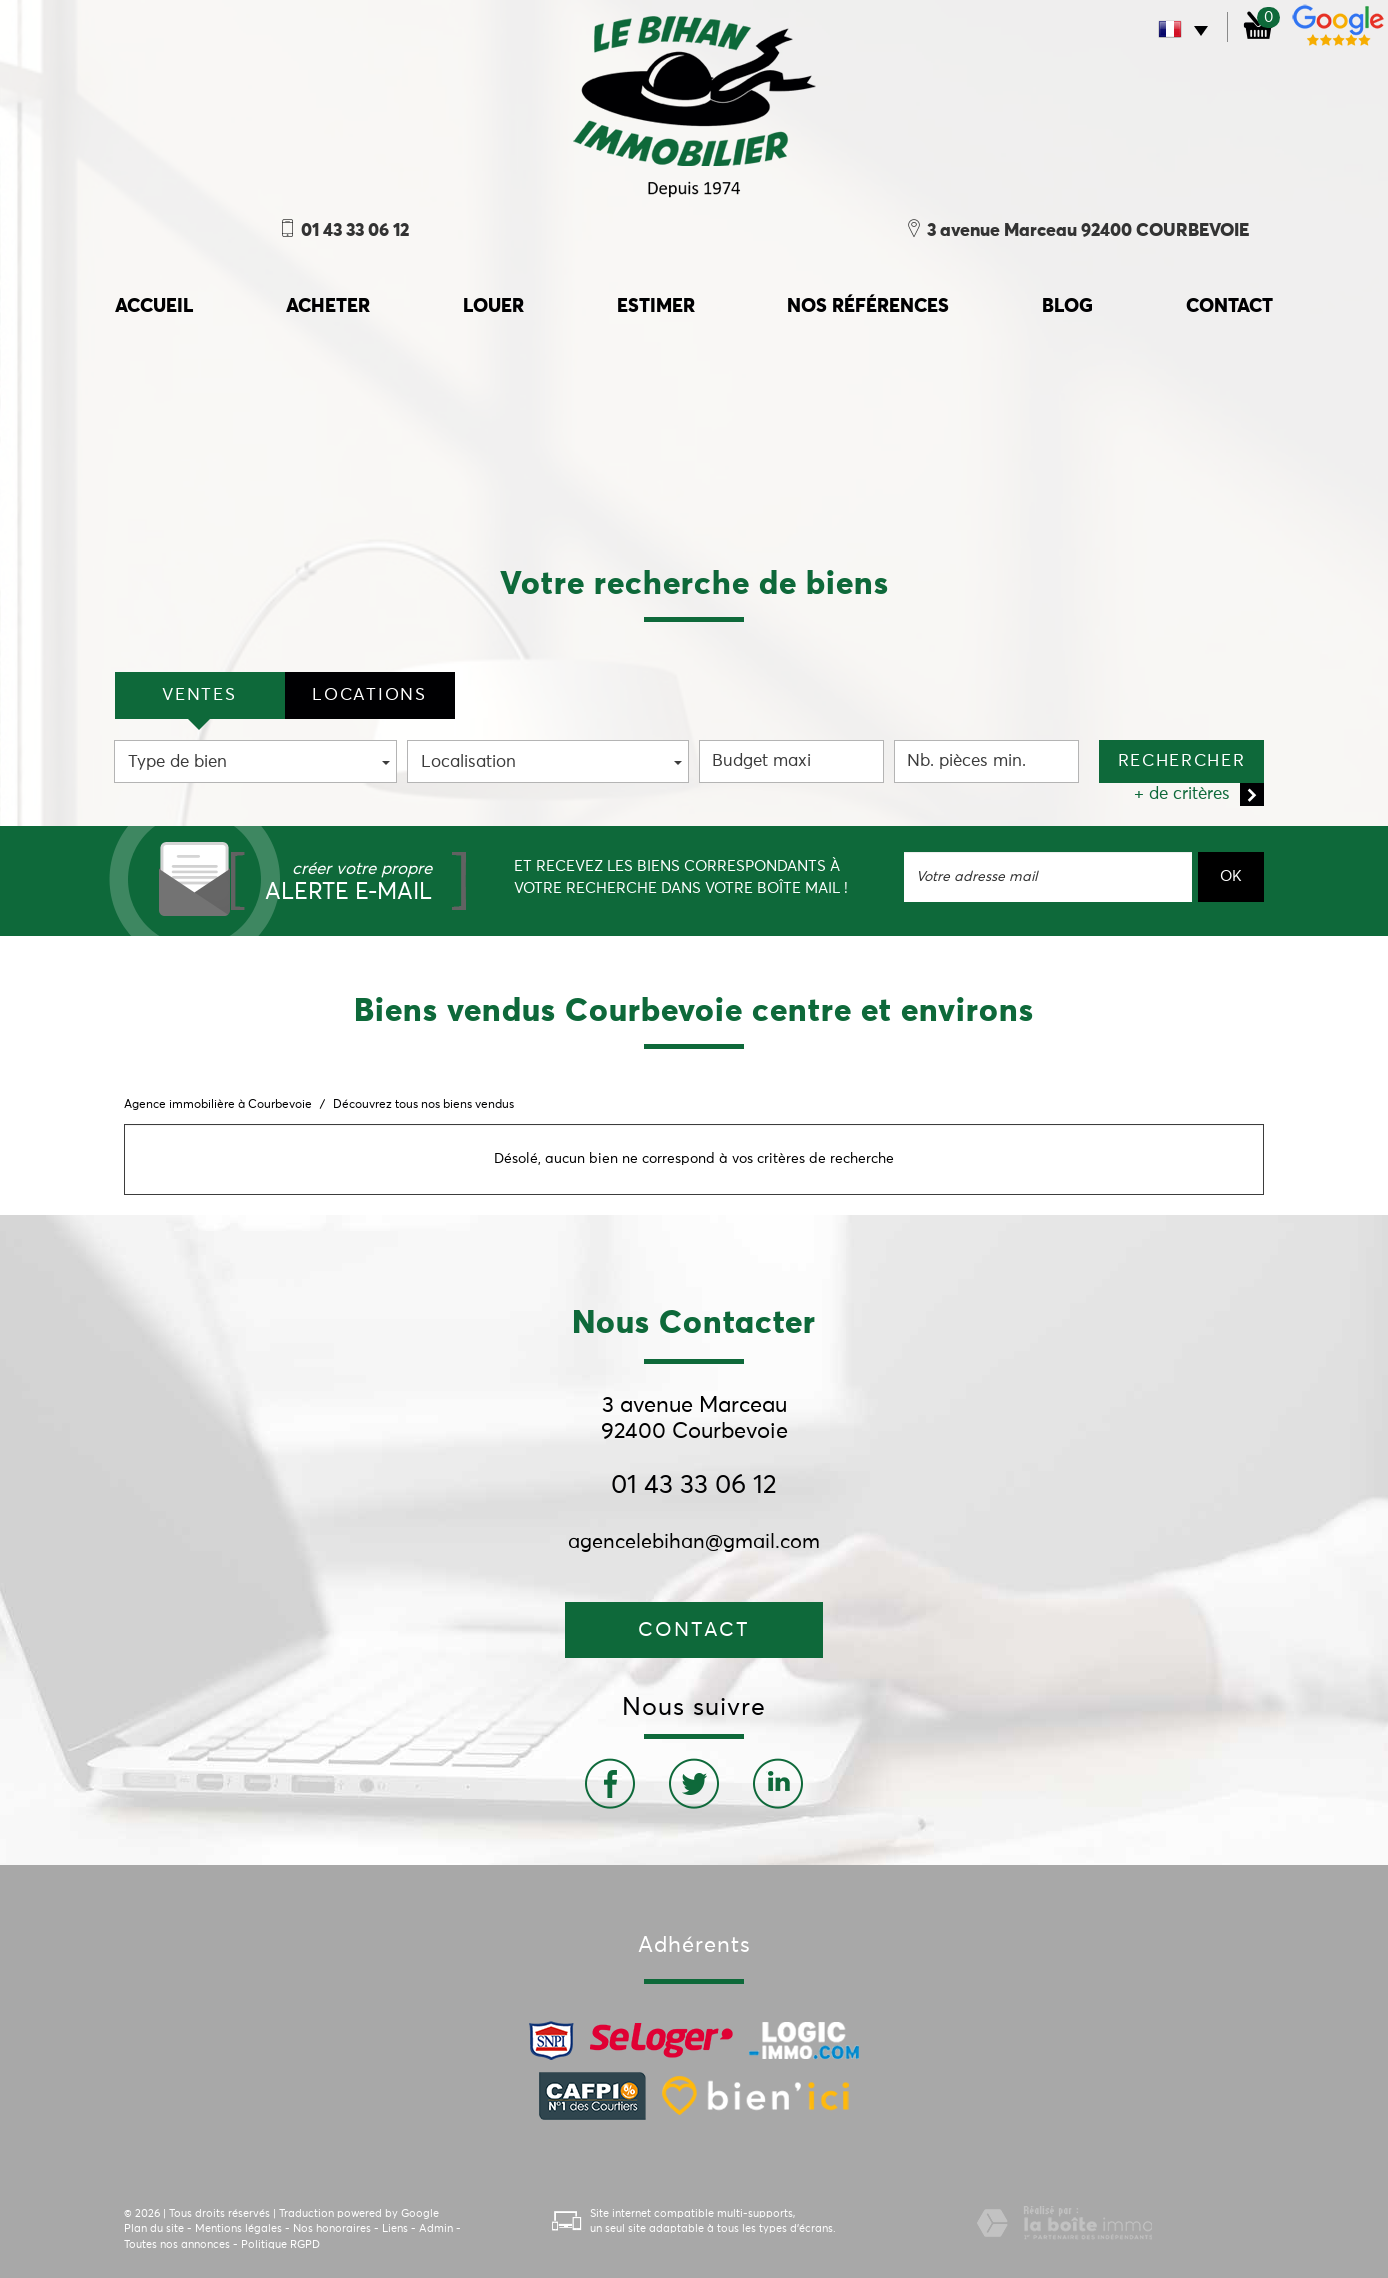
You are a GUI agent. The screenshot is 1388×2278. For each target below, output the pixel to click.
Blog (1067, 306)
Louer (493, 306)
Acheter (328, 306)
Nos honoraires (332, 2228)
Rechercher (1182, 761)
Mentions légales (238, 2228)
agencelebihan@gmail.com (694, 1542)
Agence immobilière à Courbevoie (218, 1105)
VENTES (199, 695)
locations (369, 695)
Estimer (656, 306)
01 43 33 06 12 (694, 1486)
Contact (1229, 306)
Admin (436, 2228)
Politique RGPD (280, 2244)
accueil (154, 306)
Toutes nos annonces (177, 2244)
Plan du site (154, 2228)
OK (1231, 876)
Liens (395, 2228)
